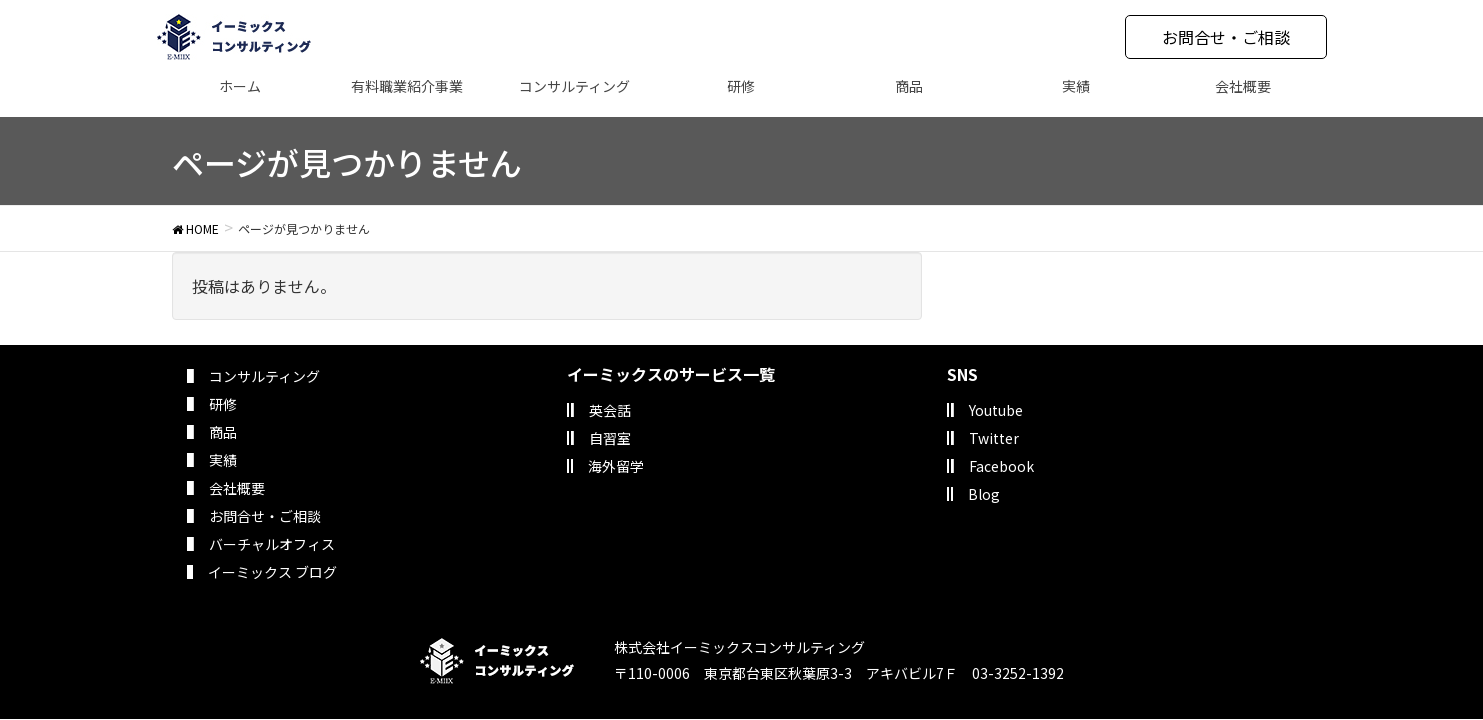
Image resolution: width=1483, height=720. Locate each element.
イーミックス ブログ (272, 572)
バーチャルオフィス (272, 544)
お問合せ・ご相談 (1226, 37)
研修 (223, 404)
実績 (223, 460)
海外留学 (616, 466)
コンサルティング (264, 376)
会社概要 (237, 488)
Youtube (996, 410)
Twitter (994, 438)
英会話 (610, 410)
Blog (984, 494)
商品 (223, 432)
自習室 (610, 438)
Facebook (1001, 466)
